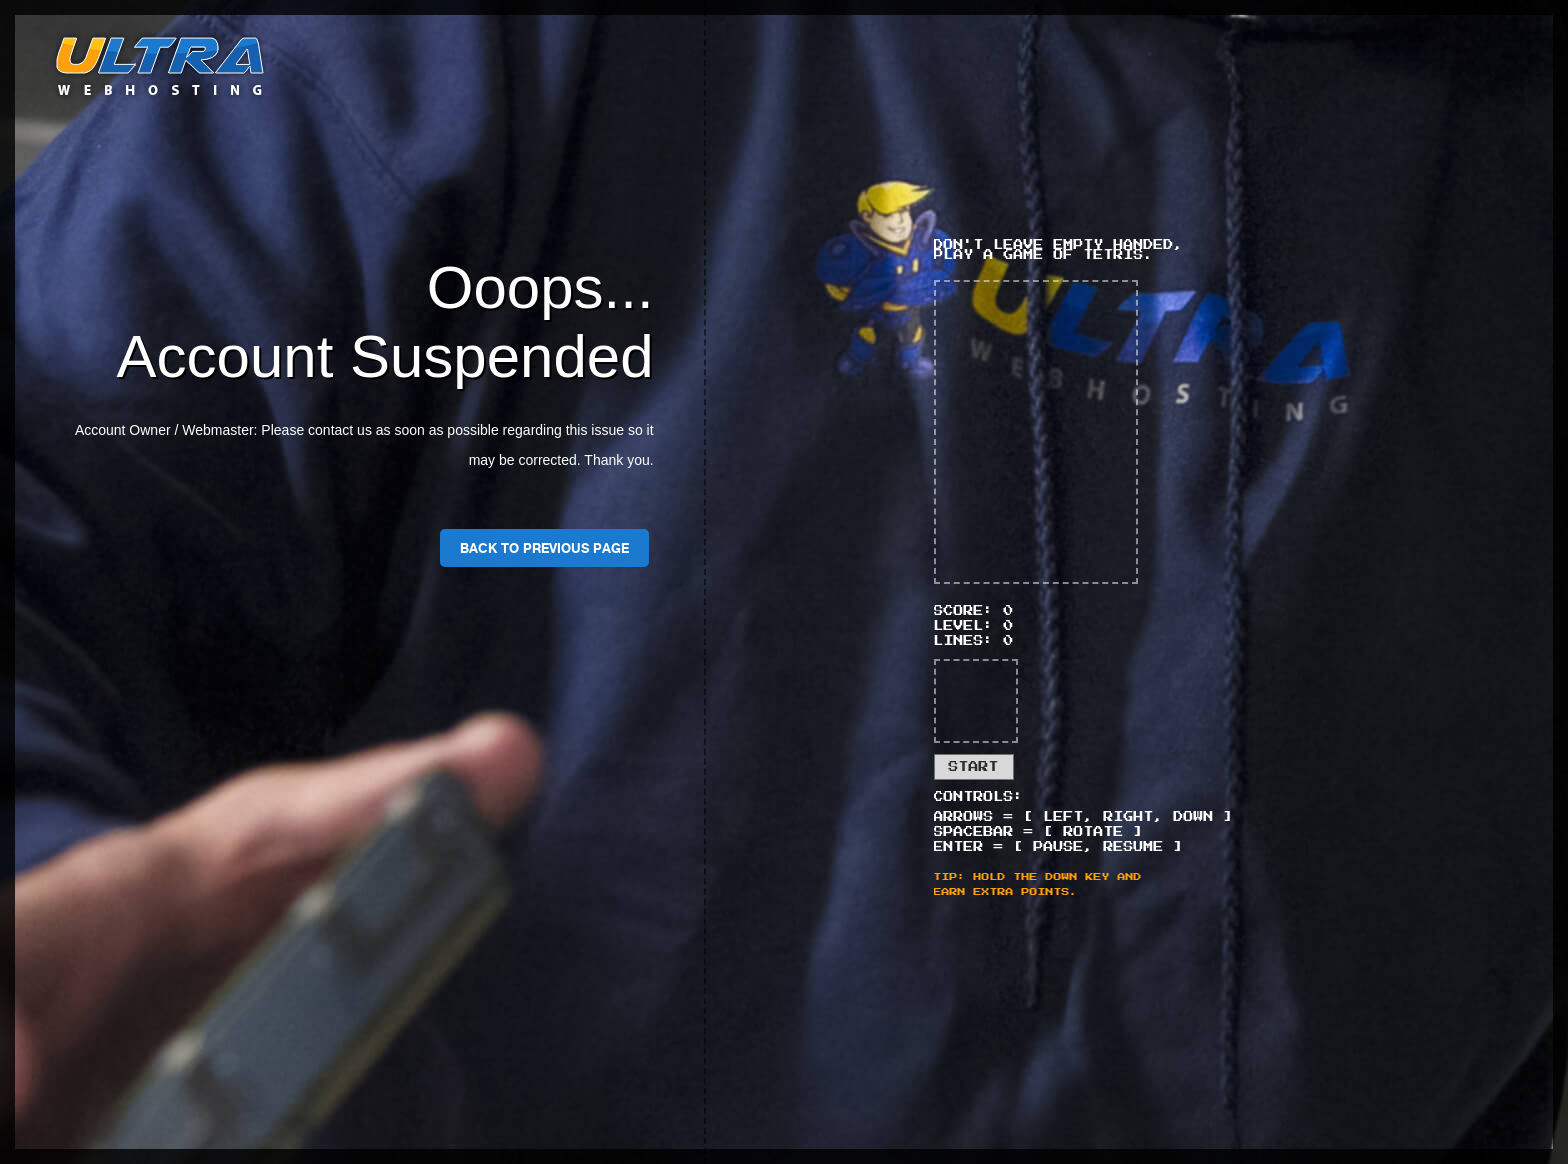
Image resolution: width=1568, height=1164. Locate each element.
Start (974, 767)
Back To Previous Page (544, 548)
